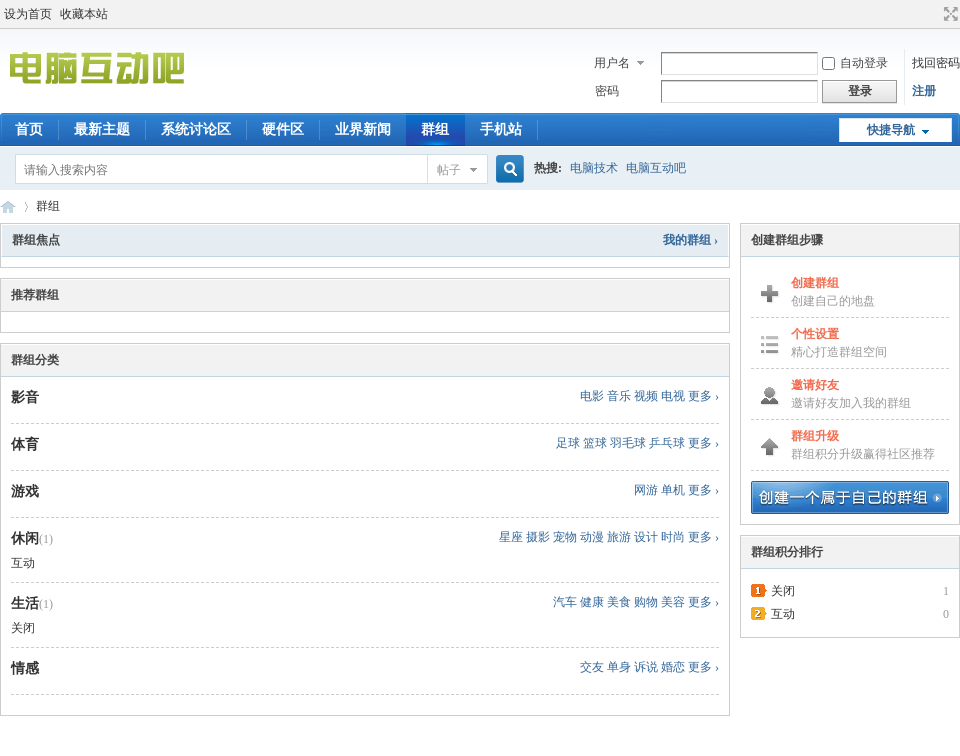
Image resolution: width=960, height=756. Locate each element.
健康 (592, 602)
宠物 (565, 537)
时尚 (673, 537)
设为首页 (28, 14)
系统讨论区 (196, 129)
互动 (23, 563)
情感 (25, 668)
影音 (25, 397)
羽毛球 (628, 443)
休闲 (25, 538)
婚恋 (673, 667)
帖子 (449, 170)
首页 (29, 129)
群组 (435, 129)
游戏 (25, 491)
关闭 (23, 628)
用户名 (612, 63)
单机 (673, 490)
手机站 (501, 129)
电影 (592, 396)
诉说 (646, 667)
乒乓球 (667, 443)
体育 (25, 444)
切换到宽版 (948, 14)
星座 (511, 537)
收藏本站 (84, 14)
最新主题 (102, 129)
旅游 (619, 537)
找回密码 (936, 63)
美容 (673, 602)
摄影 (538, 537)
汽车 (565, 602)
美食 (619, 602)
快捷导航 (891, 130)
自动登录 (855, 63)
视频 (646, 396)
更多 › (703, 396)
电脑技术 (594, 168)
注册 (924, 91)
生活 (25, 603)
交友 (592, 667)
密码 (607, 91)
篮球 (595, 443)
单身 (619, 667)
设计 (646, 537)
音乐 (619, 396)
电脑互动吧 (656, 168)
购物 (646, 602)
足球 (568, 443)
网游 (646, 490)
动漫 (592, 537)
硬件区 (283, 129)
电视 (673, 396)
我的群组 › (690, 240)
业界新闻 (363, 129)
